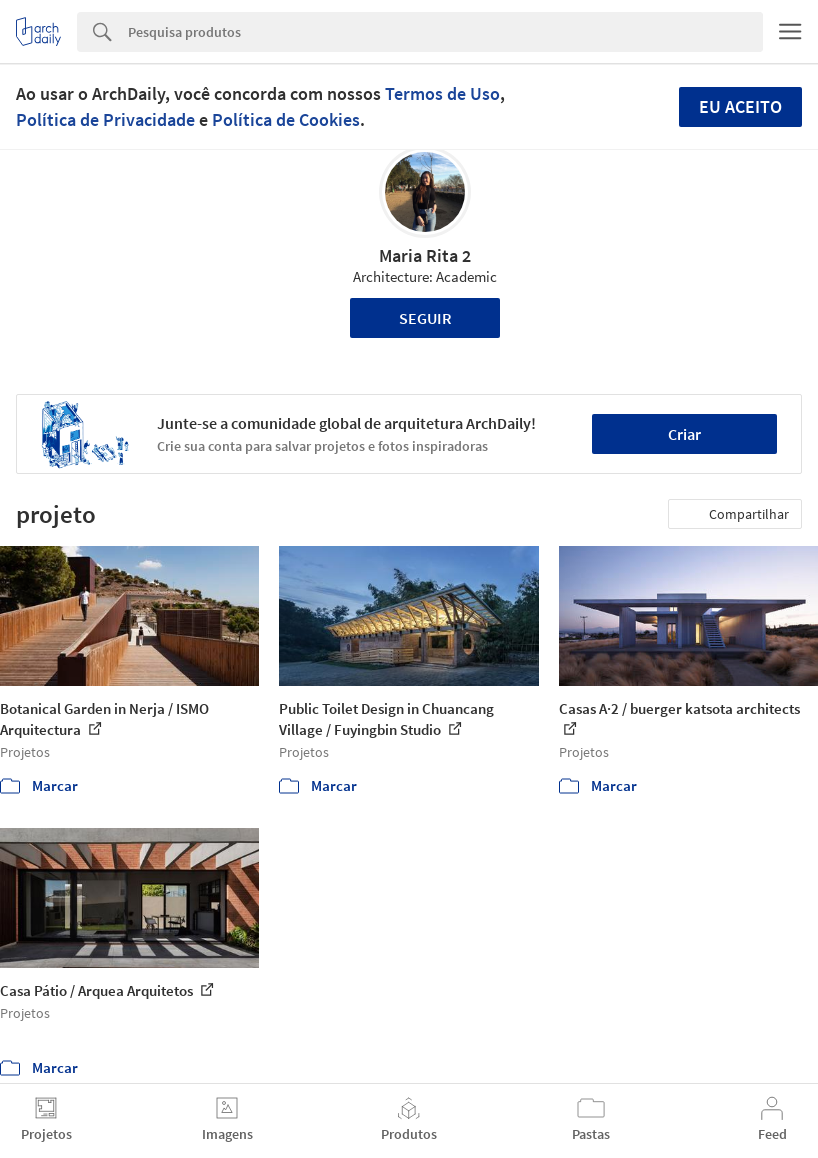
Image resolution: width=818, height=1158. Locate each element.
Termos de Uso (442, 93)
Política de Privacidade (105, 119)
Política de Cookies (286, 119)
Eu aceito (740, 106)
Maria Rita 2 (425, 255)
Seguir (425, 318)
